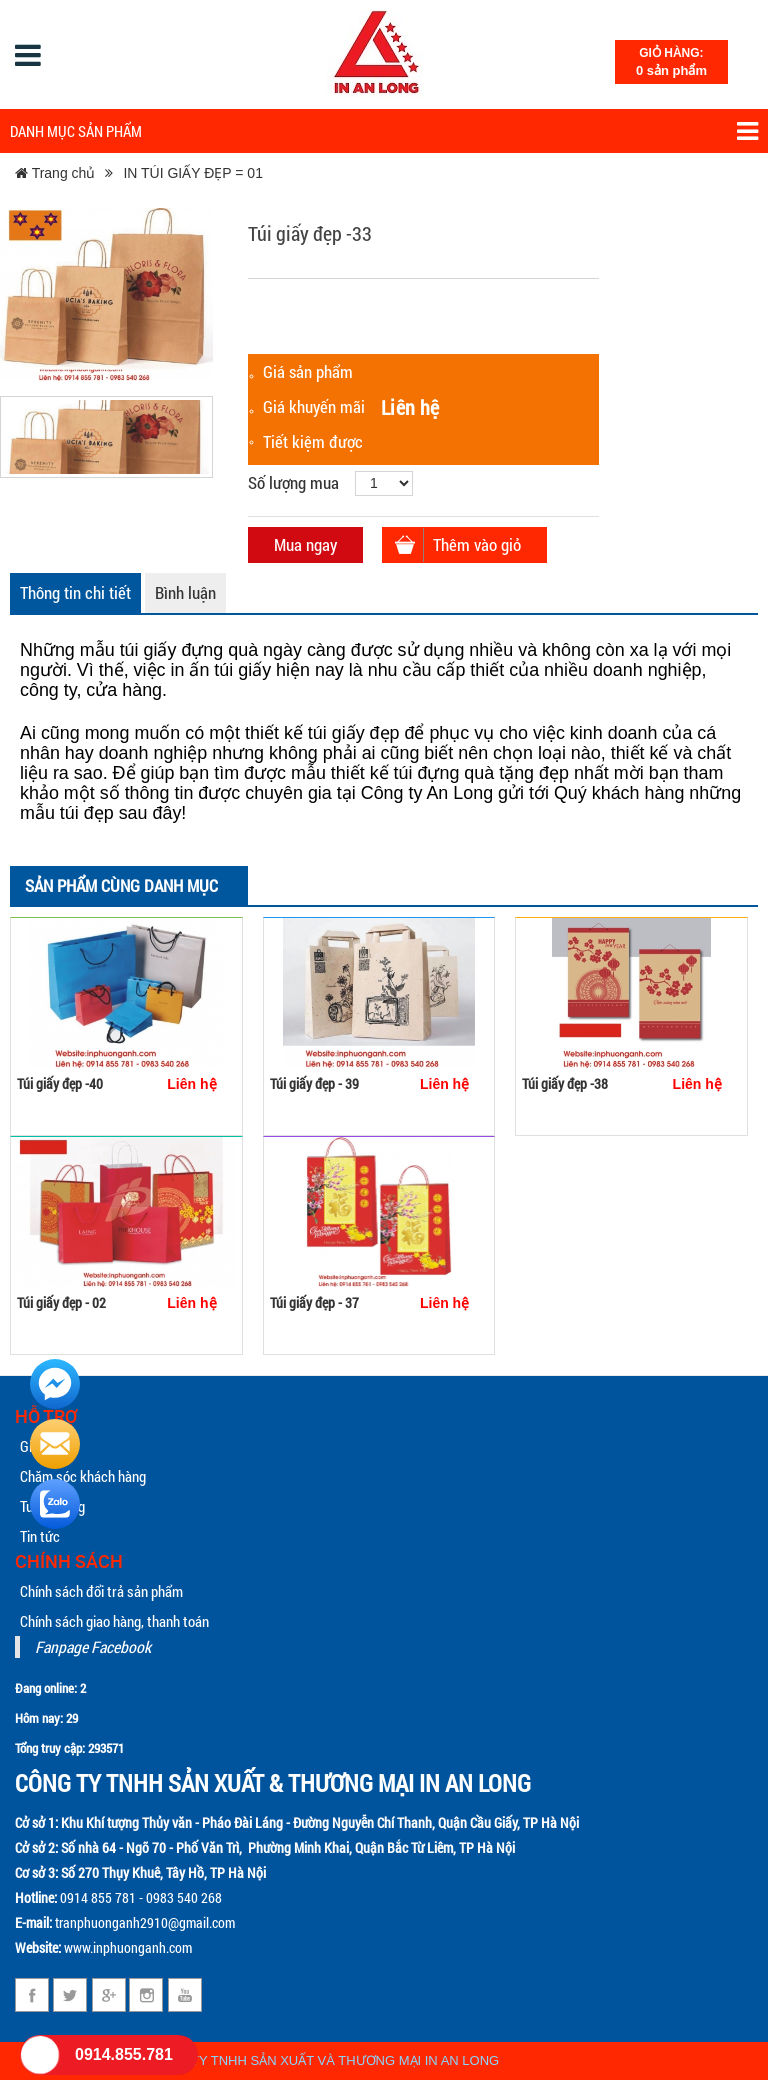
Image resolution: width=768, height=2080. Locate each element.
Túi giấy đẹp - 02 (61, 1302)
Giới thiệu (47, 1446)
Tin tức (40, 1536)
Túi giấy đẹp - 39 (314, 1083)
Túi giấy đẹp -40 (60, 1083)
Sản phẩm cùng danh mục (121, 885)
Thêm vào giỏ (477, 544)
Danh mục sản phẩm (384, 131)
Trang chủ (55, 173)
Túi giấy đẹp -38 (565, 1083)
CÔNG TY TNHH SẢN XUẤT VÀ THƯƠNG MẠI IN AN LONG (324, 2060)
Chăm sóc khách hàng (83, 1476)
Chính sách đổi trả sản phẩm (101, 1591)
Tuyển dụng (52, 1506)
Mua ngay (305, 544)
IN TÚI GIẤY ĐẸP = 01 (193, 173)
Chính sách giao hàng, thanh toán (114, 1621)
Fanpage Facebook (93, 1646)
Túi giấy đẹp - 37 (314, 1302)
